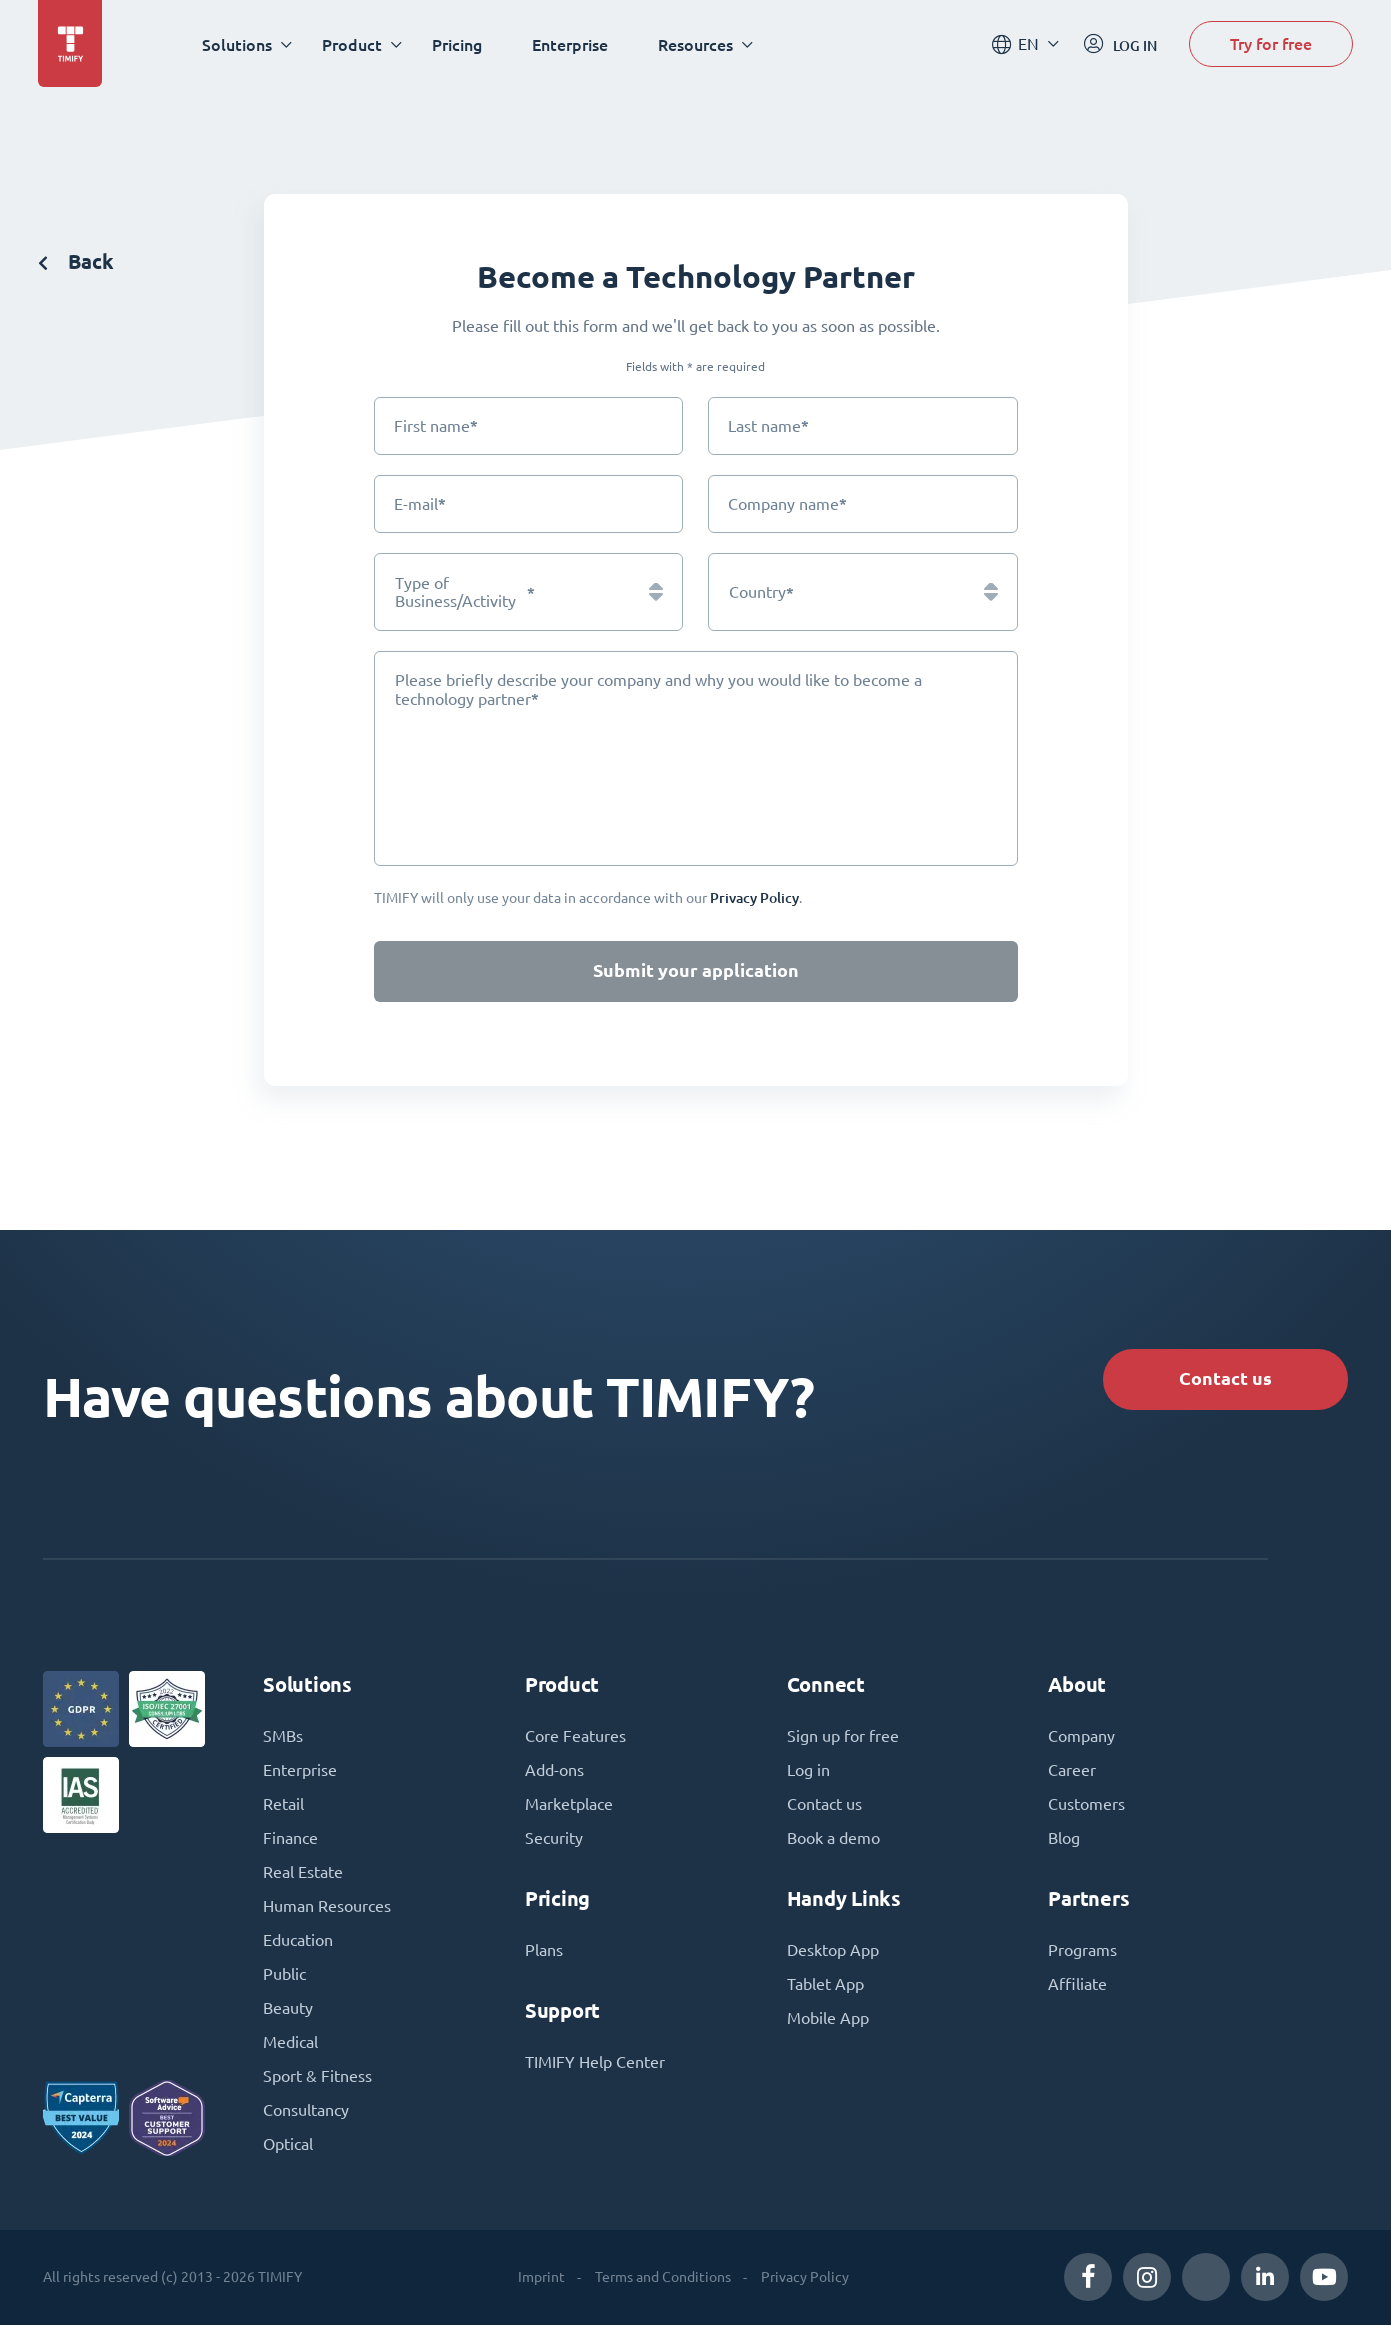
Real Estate (303, 1872)
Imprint (541, 2277)
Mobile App (828, 2018)
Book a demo (833, 1838)
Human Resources (327, 1906)
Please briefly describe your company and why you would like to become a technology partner (658, 689)
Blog (1064, 1838)
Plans (544, 1950)
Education (298, 1940)
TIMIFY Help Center (595, 2062)
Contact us (1225, 1378)
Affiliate (1077, 1984)
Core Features (575, 1736)
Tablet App (825, 1984)
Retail (283, 1804)
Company (1081, 1736)
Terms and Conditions (663, 2277)
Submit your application (696, 970)
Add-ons (554, 1770)
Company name (787, 503)
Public (284, 1974)
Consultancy (306, 2110)
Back (76, 261)
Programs (1082, 1950)
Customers (1086, 1804)
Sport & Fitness (317, 2076)
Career (1072, 1770)
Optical (288, 2144)
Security (554, 1838)
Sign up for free (843, 1736)
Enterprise (570, 44)
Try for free (1271, 43)
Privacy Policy (805, 2277)
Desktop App (833, 1950)
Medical (290, 2042)
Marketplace (569, 1804)
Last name (768, 425)
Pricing (457, 44)
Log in (808, 1770)
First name (436, 425)
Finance (290, 1838)
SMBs (283, 1736)
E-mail (420, 503)
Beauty (288, 2008)
